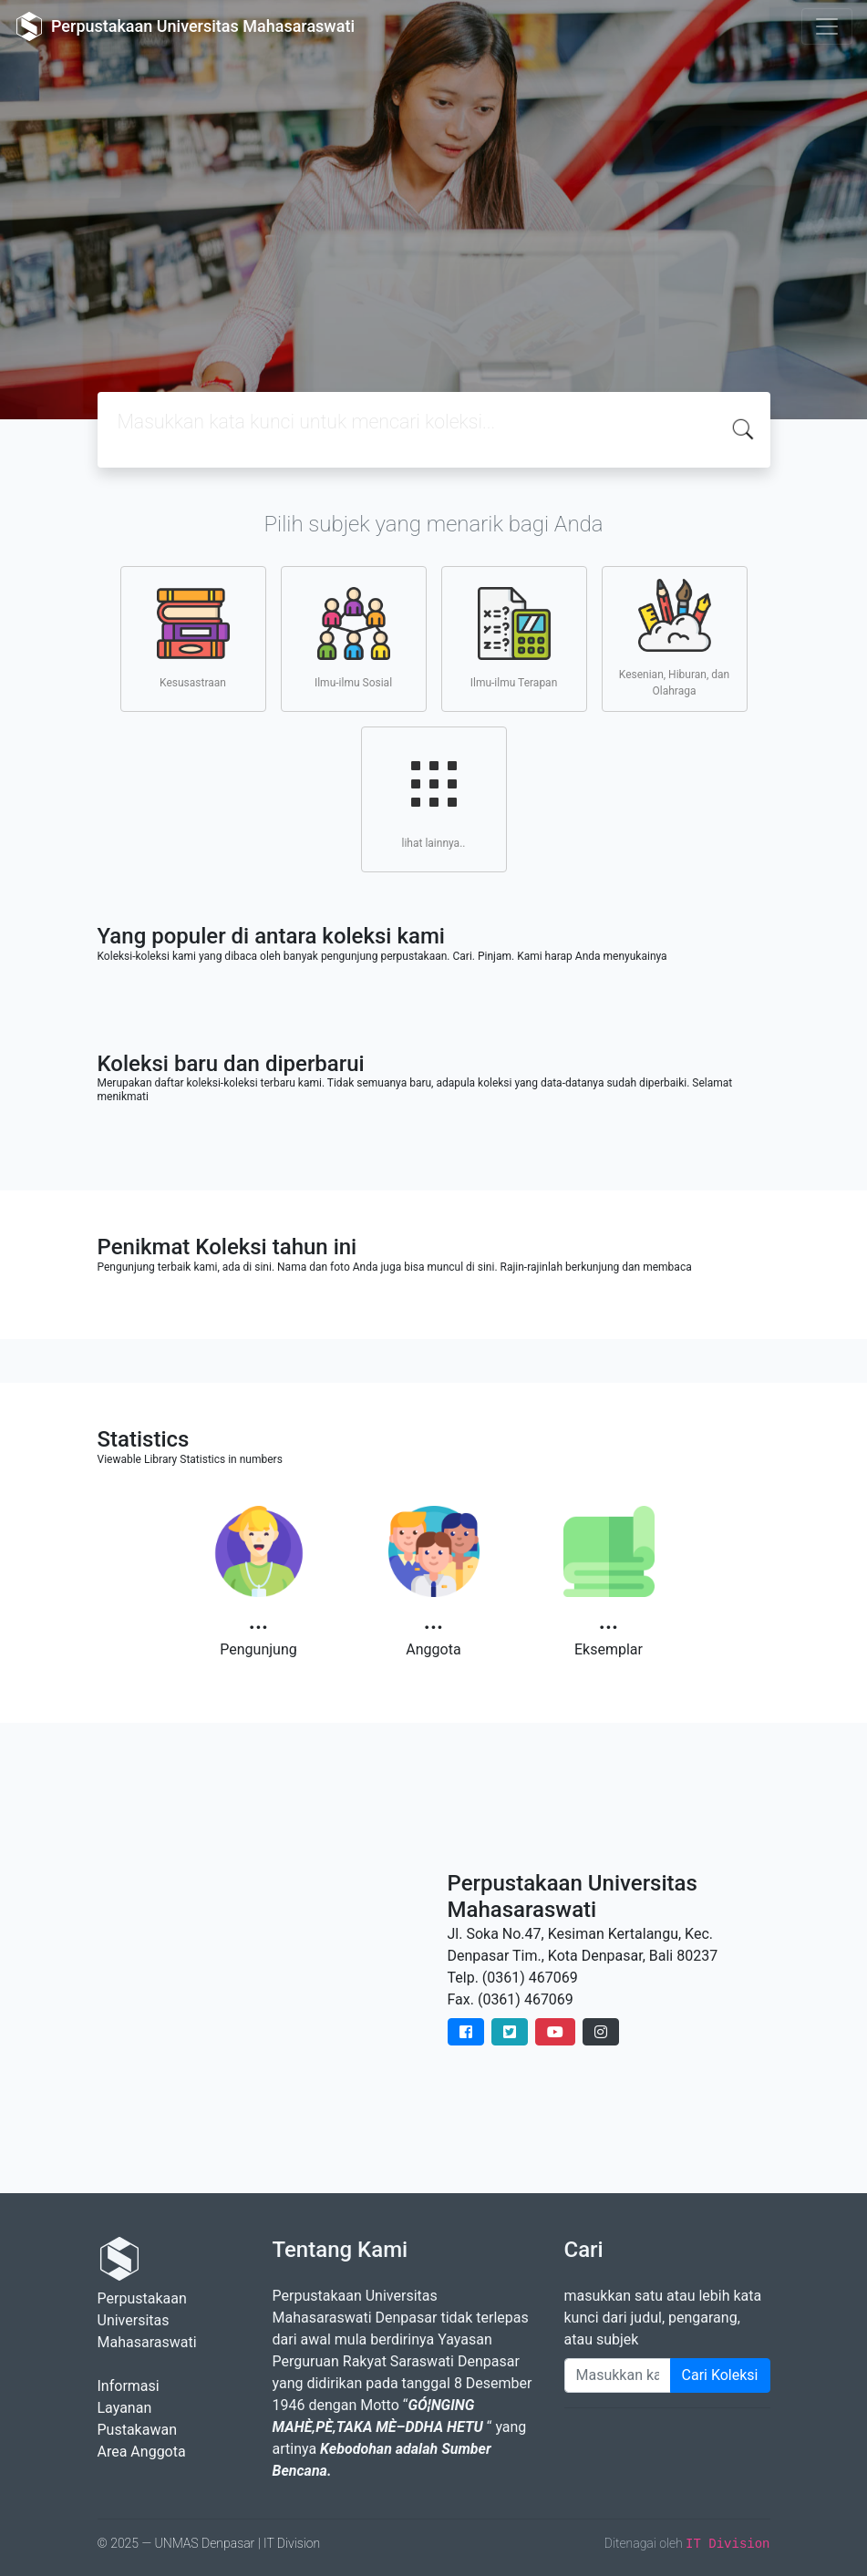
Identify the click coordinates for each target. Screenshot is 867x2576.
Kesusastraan (193, 638)
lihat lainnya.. (433, 798)
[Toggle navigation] (826, 26)
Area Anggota (142, 2451)
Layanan (125, 2407)
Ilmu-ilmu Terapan (514, 638)
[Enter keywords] (617, 2375)
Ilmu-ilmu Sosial (353, 638)
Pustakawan (137, 2429)
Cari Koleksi (720, 2375)
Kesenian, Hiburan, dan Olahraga (674, 638)
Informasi (129, 2386)
